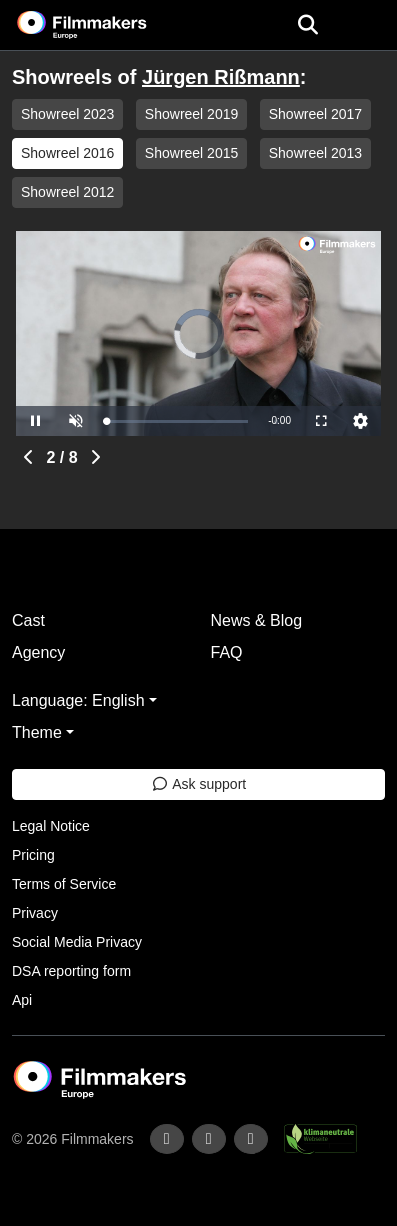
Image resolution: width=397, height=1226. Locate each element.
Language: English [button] (78, 700)
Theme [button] (37, 732)
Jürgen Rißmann (221, 77)
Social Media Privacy (77, 942)
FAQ (227, 652)
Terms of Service (64, 884)
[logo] (106, 25)
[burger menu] (367, 25)
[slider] (177, 421)
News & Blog (257, 620)
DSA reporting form (71, 971)
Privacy (35, 913)
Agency (38, 652)
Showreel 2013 (315, 153)
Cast (28, 620)
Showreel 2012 (67, 192)
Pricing (33, 855)
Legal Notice (51, 826)
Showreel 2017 (315, 114)
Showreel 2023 (67, 114)
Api (22, 1000)
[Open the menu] (307, 25)
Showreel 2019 (191, 114)
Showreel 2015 (191, 153)
